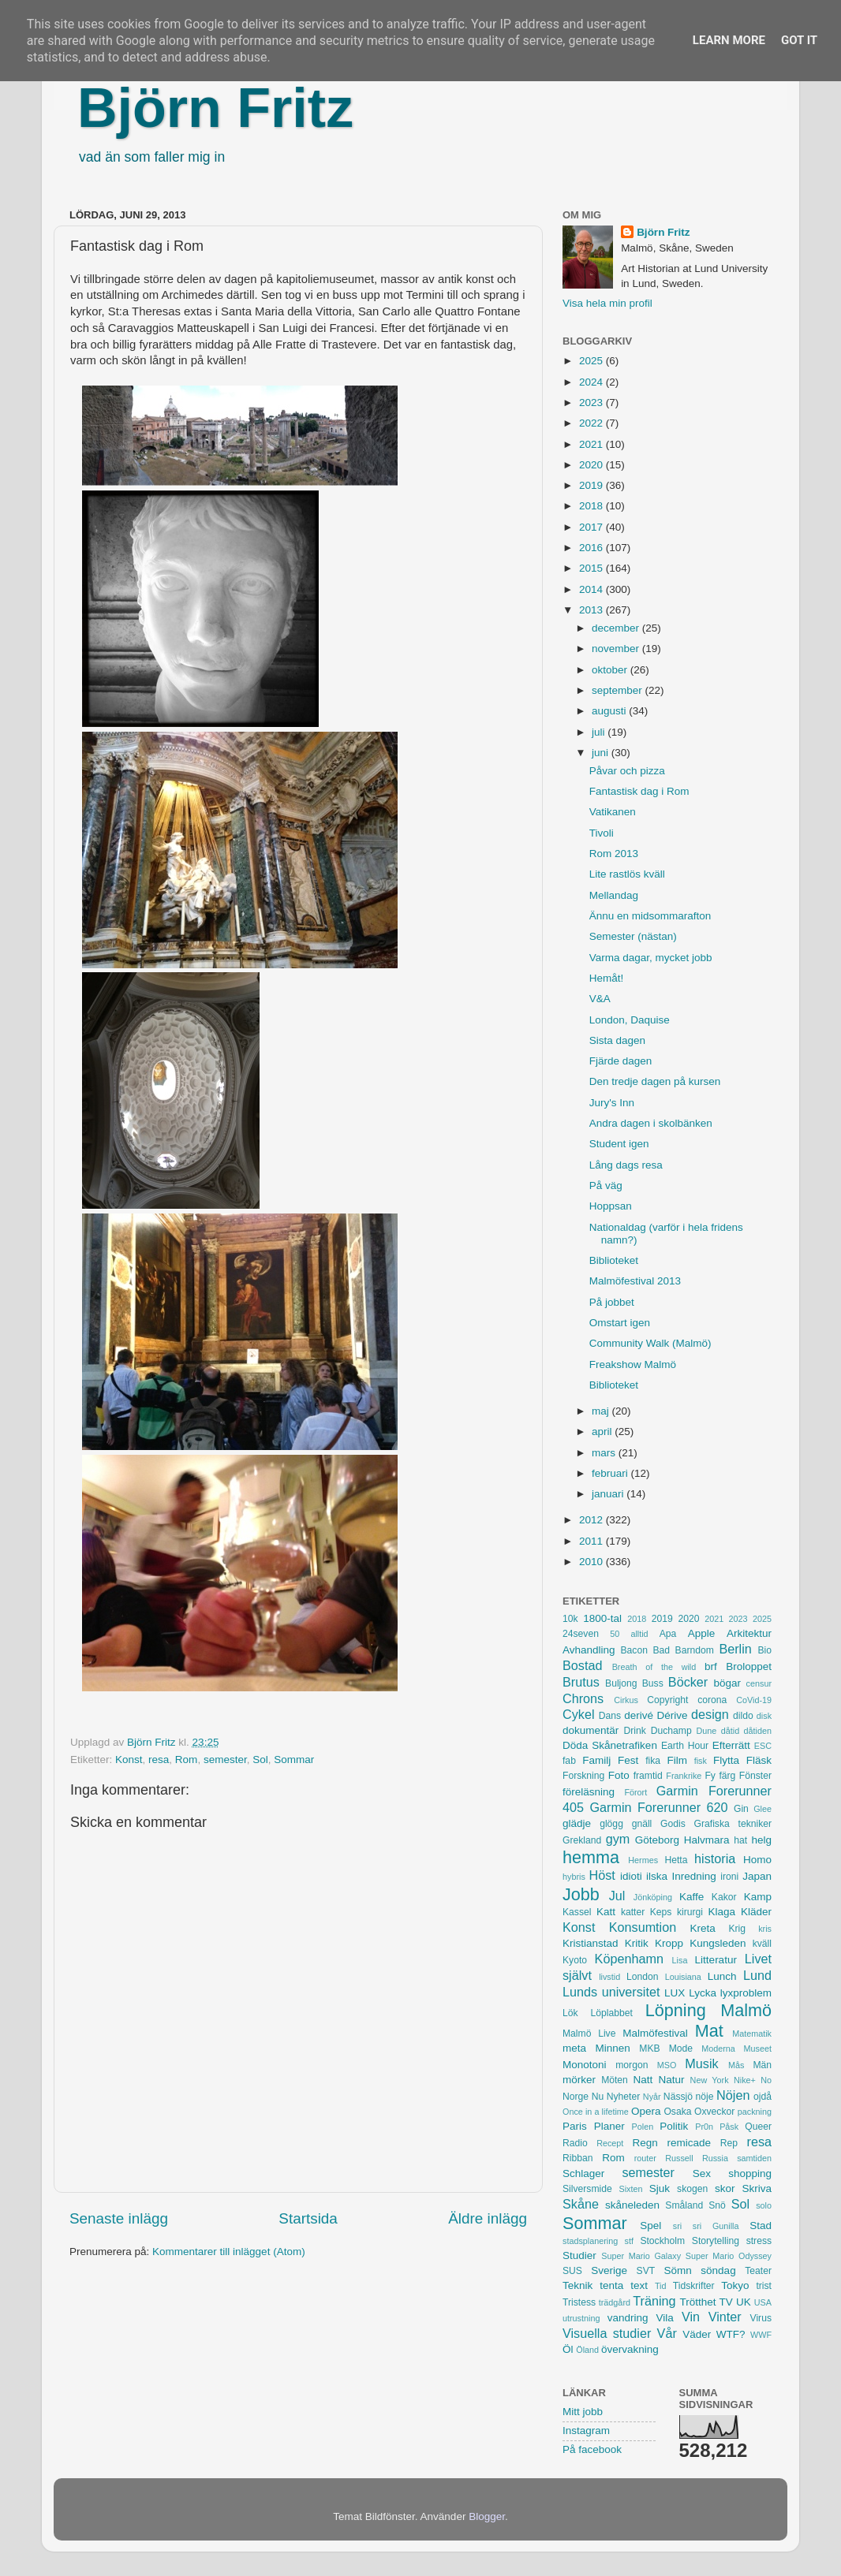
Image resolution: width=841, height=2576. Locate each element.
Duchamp (671, 1730)
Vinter (725, 2316)
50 (614, 1633)
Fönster (755, 1775)
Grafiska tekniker (733, 1823)
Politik (674, 2126)
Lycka (702, 1993)
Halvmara (707, 1840)
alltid (639, 1633)
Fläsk (759, 1760)
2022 (592, 423)
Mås (736, 2065)
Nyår (652, 2096)
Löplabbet (612, 2013)
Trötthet (697, 2302)
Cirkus (626, 1700)
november (617, 648)
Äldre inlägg (487, 2218)
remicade (689, 2143)
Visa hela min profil (607, 303)
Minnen (613, 2048)
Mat (709, 2031)
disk (764, 1715)
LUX (674, 1993)
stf (629, 2241)
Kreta (703, 1928)
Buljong (621, 1683)
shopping (750, 2173)
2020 (592, 465)
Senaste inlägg (118, 2218)
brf (711, 1666)
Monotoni (585, 2065)
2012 (592, 1520)
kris (765, 1928)
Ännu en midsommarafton (650, 916)
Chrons (583, 1698)
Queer (758, 2126)
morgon (631, 2065)
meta (574, 2048)
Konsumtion (642, 1927)
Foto (619, 1775)
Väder (696, 2334)
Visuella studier (607, 2333)
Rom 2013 (613, 853)
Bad (661, 1650)
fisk (700, 1760)
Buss (652, 1683)
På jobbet (611, 1302)
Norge (576, 2096)
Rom (186, 1759)
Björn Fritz (215, 108)
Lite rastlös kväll (627, 874)
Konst (129, 1759)
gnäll (642, 1823)
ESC (763, 1745)
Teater (758, 2270)
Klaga (722, 1912)
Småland (684, 2205)
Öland (587, 2349)
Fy (710, 1775)
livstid (609, 1976)
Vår (667, 2333)
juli (599, 732)
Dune (706, 1730)
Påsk (729, 2126)
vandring (628, 2318)
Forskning (583, 1775)
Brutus (581, 1682)
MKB (649, 2048)
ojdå (762, 2096)
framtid (648, 1775)
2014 (592, 589)
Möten (614, 2080)
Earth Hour (684, 1745)
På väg (605, 1185)
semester (225, 1759)
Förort (635, 1792)
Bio (764, 1650)
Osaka (677, 2111)
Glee (762, 1809)
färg (727, 1775)
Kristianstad (591, 1943)
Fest (628, 1760)
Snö (717, 2205)
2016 (592, 548)
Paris (575, 2126)
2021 (592, 444)
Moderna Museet (736, 2048)
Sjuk (659, 2188)
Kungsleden (718, 1943)
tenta (611, 2285)
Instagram (586, 2430)
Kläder (756, 1912)
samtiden (754, 2158)
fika (652, 1760)
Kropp (669, 1943)
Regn (644, 2143)
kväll (762, 1943)
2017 (592, 527)
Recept (609, 2143)
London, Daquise (629, 1020)
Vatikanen (612, 812)
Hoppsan (610, 1206)
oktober (611, 670)
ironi (729, 1876)
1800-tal (602, 1618)
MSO (667, 2065)
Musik (701, 2063)
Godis (673, 1823)
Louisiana (683, 1976)
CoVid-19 (754, 1700)
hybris (574, 1876)
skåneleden (632, 2205)
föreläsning (589, 1792)
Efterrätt (731, 1745)
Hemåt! (606, 978)
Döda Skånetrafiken (610, 1745)
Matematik (752, 2033)
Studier (579, 2255)
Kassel (577, 1912)
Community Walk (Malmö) (650, 1343)
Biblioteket (613, 1260)
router (645, 2158)
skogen (692, 2188)
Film (677, 1760)
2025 (592, 361)
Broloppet (749, 1666)
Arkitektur (749, 1633)
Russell (679, 2158)
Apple (702, 1633)
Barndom (694, 1650)
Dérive (672, 1715)
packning (755, 2111)
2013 (592, 610)
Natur (671, 2080)
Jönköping (653, 1897)
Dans (610, 1715)
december (617, 628)
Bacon (633, 1650)
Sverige (609, 2270)
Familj (596, 1760)
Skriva (757, 2188)
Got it (799, 40)
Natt (643, 2080)
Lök (570, 2013)
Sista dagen (617, 1040)
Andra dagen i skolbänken (650, 1123)
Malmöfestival (655, 2033)
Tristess (579, 2302)
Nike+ (745, 2080)
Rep (729, 2143)
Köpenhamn (629, 1959)
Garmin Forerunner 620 (658, 1807)
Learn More (729, 40)
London (642, 1976)
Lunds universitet (611, 1992)
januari (609, 1494)
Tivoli (601, 833)
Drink (635, 1730)
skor (725, 2188)
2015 (592, 568)
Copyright (667, 1700)
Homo (757, 1860)
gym (618, 1839)
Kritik (637, 1943)
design (710, 1714)
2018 (592, 506)
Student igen (619, 1144)
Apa (668, 1633)
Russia (715, 2158)
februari (611, 1473)
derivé (638, 1715)
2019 (592, 485)
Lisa (680, 1960)
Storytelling (715, 2240)
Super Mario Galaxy (641, 2256)
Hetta (675, 1860)
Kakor (724, 1897)
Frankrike (683, 1775)
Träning (654, 2301)
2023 (592, 402)
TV (726, 2302)
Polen (643, 2126)
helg (761, 1840)
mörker (579, 2080)
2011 (592, 1541)
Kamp (758, 1897)
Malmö (746, 2010)
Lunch (722, 1976)
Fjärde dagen (620, 1061)
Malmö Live (589, 2033)
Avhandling (589, 1650)
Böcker (688, 1682)
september (618, 690)
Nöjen (732, 2095)
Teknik (577, 2285)
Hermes (643, 1860)
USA (763, 2302)
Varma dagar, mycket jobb (650, 958)
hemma (591, 1857)
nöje (705, 2096)
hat (740, 1840)
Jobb (581, 1894)
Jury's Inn (611, 1103)
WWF (761, 2334)
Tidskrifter (694, 2285)
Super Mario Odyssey (729, 2256)
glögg (611, 1823)
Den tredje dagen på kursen (655, 1081)
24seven (581, 1633)
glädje (577, 1823)
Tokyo (735, 2285)
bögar (728, 1683)
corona (712, 1700)
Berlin (735, 1649)
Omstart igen (619, 1323)
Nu (598, 2096)
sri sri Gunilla (706, 2226)
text (639, 2285)
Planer (609, 2126)
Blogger (487, 2516)
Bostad (582, 1665)
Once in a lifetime (596, 2111)
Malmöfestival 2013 (635, 1281)
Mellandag (613, 895)
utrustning (581, 2318)
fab (569, 1760)
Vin (691, 2316)
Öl (568, 2349)
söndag (718, 2270)
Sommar (294, 1759)
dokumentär (591, 1730)
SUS (572, 2270)
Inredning (694, 1876)
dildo (743, 1715)
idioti (631, 1876)
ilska (656, 1876)
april (603, 1431)
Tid (661, 2286)
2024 (592, 382)
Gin (741, 1808)
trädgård (614, 2302)
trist (764, 2285)
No (766, 2080)
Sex (702, 2173)
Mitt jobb (583, 2412)
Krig (737, 1928)
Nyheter (624, 2096)
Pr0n (704, 2126)
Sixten (630, 2189)
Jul (617, 1895)
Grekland (582, 1840)
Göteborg (657, 1840)
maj (602, 1411)
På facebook (592, 2449)
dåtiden (758, 1730)
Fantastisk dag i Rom (639, 791)
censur (759, 1683)
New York (709, 2080)
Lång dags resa (626, 1165)
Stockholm (662, 2240)
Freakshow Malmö (632, 1364)
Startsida (308, 2218)
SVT (646, 2270)
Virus (761, 2318)
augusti (610, 711)
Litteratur (716, 1960)
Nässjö (678, 2096)
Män (762, 2065)
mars (605, 1453)
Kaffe (691, 1897)
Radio (575, 2143)
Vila (665, 2318)
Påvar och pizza (627, 771)
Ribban (577, 2158)
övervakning (630, 2349)
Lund (757, 1975)
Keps (661, 1912)
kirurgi (690, 1912)
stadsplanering (590, 2241)
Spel (650, 2225)
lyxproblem (746, 1993)
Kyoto (575, 1960)
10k (570, 1618)
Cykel (578, 1714)
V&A (600, 999)
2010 (592, 1562)
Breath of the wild (654, 1667)
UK (743, 2302)
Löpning (675, 2010)
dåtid (730, 1730)
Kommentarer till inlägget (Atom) (228, 2251)
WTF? (731, 2334)
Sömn (677, 2270)
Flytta (726, 1760)
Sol (260, 1759)
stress (759, 2240)
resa (158, 1759)
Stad (760, 2225)
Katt (605, 1912)
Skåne (581, 2204)
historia (714, 1858)
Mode (681, 2048)
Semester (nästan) (633, 936)
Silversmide (587, 2188)
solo (764, 2205)
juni (601, 753)
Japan (757, 1876)
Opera (646, 2111)
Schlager (583, 2173)
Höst (602, 1875)
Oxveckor (714, 2111)
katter (633, 1912)
